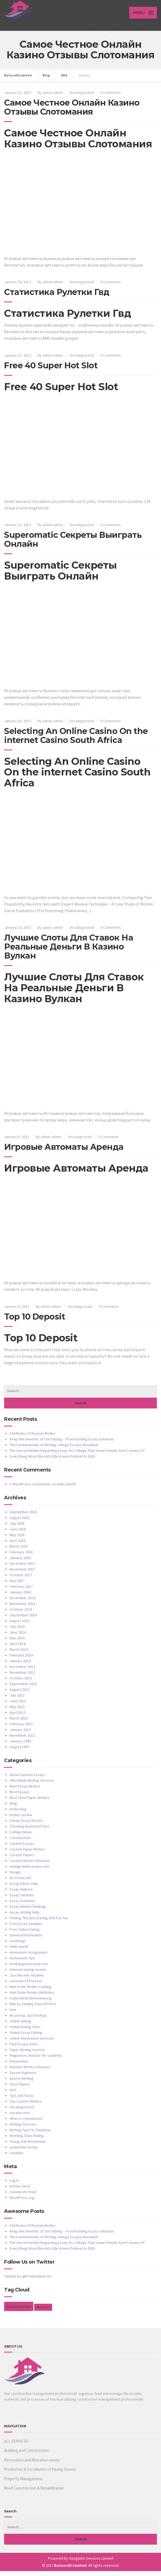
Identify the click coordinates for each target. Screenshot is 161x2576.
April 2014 (17, 1648)
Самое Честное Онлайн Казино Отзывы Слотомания (72, 112)
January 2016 (20, 1597)
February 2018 (21, 1556)
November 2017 (22, 1574)
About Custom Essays (27, 1779)
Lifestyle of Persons (26, 1985)
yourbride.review (24, 2152)
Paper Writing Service (27, 2054)
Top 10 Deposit (34, 1322)
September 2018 (23, 1516)
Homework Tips (22, 1962)
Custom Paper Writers (27, 1854)
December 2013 (22, 1671)
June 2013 (18, 1705)
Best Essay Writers (25, 1791)
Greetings (18, 1945)
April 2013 (17, 1717)
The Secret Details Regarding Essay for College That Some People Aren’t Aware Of (77, 1455)
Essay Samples (22, 1899)
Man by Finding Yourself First (33, 2008)
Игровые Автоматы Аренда (64, 1152)
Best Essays (19, 1796)
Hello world (19, 1951)
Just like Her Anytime (27, 1980)
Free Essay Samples (26, 1928)
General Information (26, 1940)
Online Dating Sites (25, 2031)
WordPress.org (22, 2202)
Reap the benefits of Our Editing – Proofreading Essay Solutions (62, 1443)
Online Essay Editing (26, 2037)
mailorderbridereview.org (31, 2003)
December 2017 (22, 1568)
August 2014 (19, 1625)
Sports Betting (22, 2083)
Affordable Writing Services (32, 1785)
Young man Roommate (28, 2146)
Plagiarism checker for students (36, 2060)
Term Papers (20, 2089)
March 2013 (19, 1723)
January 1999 (20, 1746)
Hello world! (66, 1489)
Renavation (19, 2066)
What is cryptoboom (26, 2123)
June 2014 (18, 1637)
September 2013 (23, 1688)
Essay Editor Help (24, 1888)
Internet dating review (28, 1974)
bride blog (18, 1813)
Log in (14, 2185)
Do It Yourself (20, 1882)
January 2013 (20, 1734)
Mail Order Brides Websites (32, 1997)
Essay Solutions (22, 1905)
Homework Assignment (28, 1957)
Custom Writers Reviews (30, 1865)
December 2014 (22, 1602)
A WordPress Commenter (30, 1489)
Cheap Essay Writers (26, 1825)
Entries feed (20, 2191)
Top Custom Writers (26, 2106)
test (13, 2094)
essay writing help (24, 1917)
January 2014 (20, 1665)
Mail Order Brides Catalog (30, 1991)
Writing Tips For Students (30, 2134)
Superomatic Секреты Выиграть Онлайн (73, 544)
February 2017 (21, 1591)
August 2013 (19, 1694)
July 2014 (17, 1631)
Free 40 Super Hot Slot (50, 370)
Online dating (20, 2025)
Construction (20, 1842)
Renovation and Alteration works (32, 2464)
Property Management (23, 2483)
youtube (16, 2157)
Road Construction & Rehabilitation (34, 2493)
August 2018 (19, 1522)
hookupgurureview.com (29, 1968)
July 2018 (17, 1528)
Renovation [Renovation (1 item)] (43, 2312)
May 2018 (17, 1539)
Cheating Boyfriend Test (29, 1831)
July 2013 (17, 1700)
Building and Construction (26, 2455)
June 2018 (18, 1534)
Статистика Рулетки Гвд (56, 297)
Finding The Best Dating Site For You (39, 1922)
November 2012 (22, 1740)
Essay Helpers (21, 1894)
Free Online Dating (25, 1934)
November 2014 (22, 1608)
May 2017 (17, 1585)
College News (21, 1836)
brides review (21, 1819)
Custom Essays (22, 1848)
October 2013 (21, 1682)
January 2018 (20, 1562)
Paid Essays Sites (24, 2048)
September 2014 (23, 1619)
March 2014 (19, 1654)
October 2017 (21, 1579)
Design (15, 1876)
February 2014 (21, 1660)
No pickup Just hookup (28, 2020)
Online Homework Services (32, 2043)
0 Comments (110, 97)
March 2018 (19, 1551)
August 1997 (19, 1751)
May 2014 (17, 1642)
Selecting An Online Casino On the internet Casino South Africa (76, 740)
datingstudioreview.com (29, 1871)
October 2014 (21, 1614)
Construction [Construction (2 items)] (18, 2311)
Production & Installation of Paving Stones (40, 2474)
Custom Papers (22, 1859)
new (13, 2014)
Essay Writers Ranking (28, 1911)
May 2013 (17, 1711)
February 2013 (21, 1728)
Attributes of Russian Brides (32, 1438)
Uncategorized (82, 97)
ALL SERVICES (16, 2446)
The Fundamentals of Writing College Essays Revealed (54, 1449)
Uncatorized (19, 2117)
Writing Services (23, 2129)
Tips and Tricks (22, 2100)
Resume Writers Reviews (30, 2071)
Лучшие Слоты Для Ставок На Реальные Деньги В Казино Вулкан (68, 952)
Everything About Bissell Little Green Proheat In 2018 (52, 1461)
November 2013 (22, 1677)
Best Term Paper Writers (29, 1802)
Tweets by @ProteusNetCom (28, 2281)
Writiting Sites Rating (27, 2140)
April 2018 (17, 1545)
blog (13, 1808)
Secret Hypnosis (23, 2077)
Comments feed (23, 2196)
